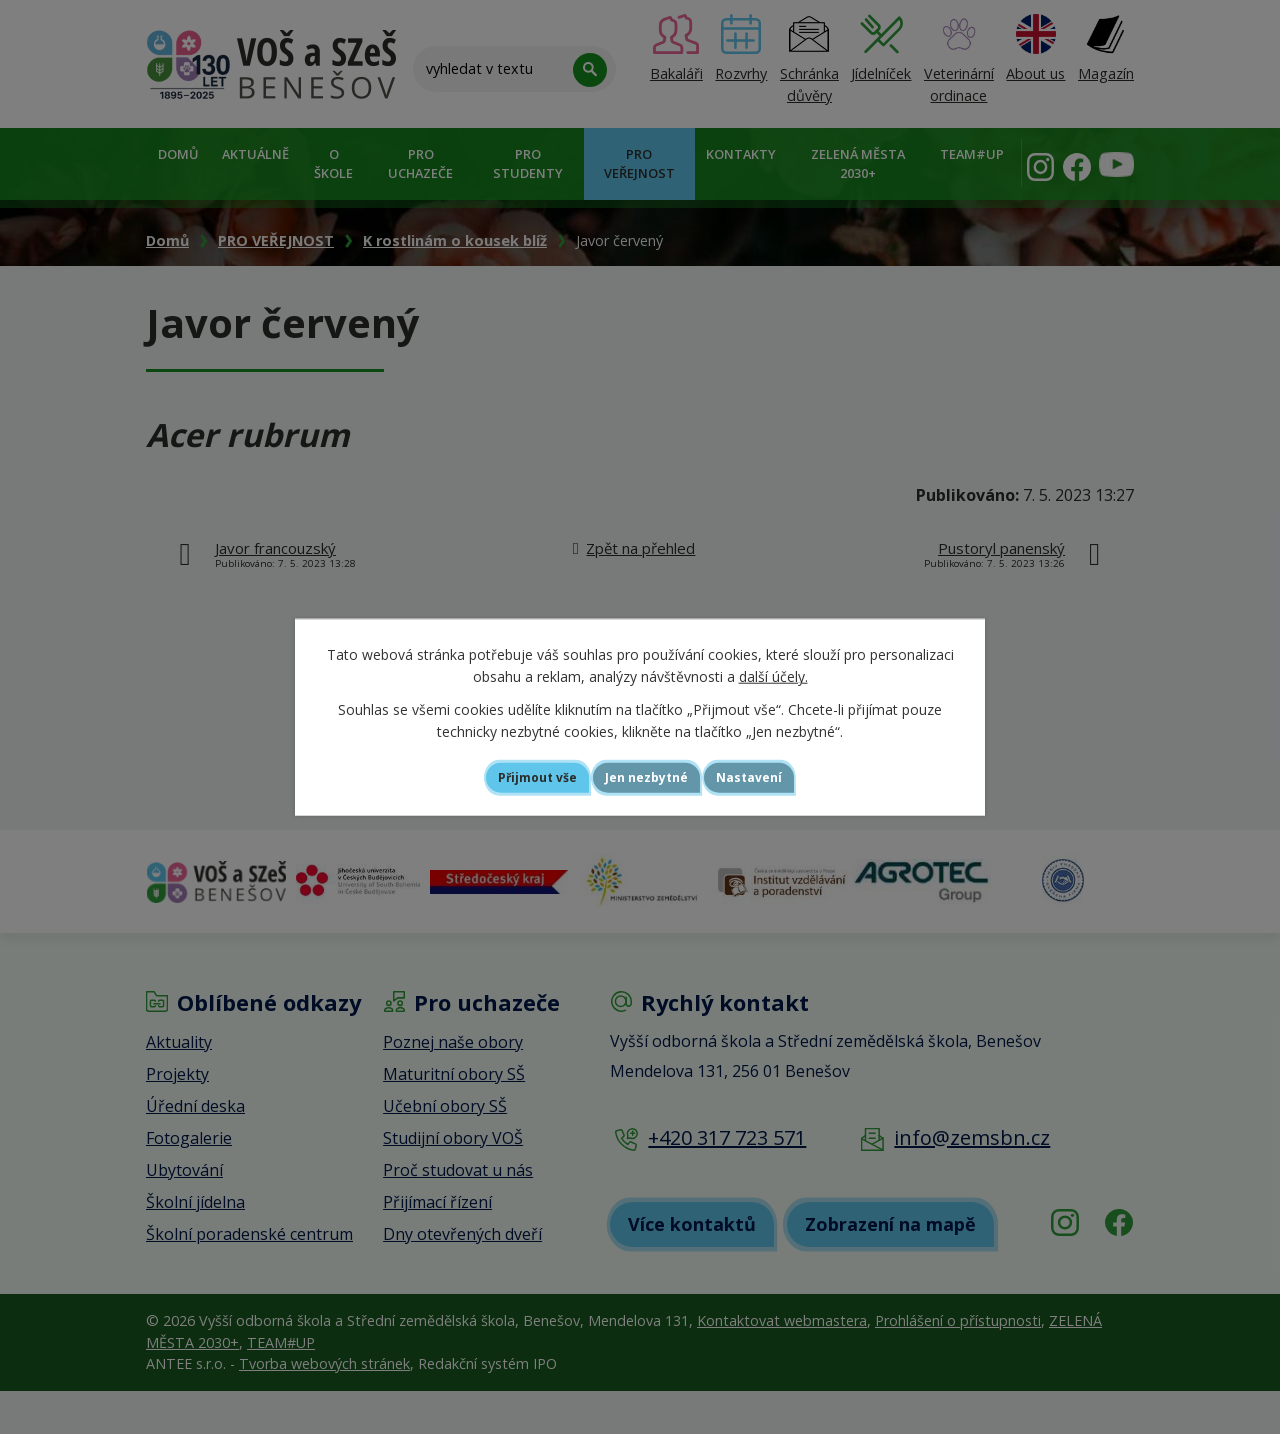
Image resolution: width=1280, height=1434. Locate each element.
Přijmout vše (505, 777)
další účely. (773, 674)
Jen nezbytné (648, 777)
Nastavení (784, 777)
